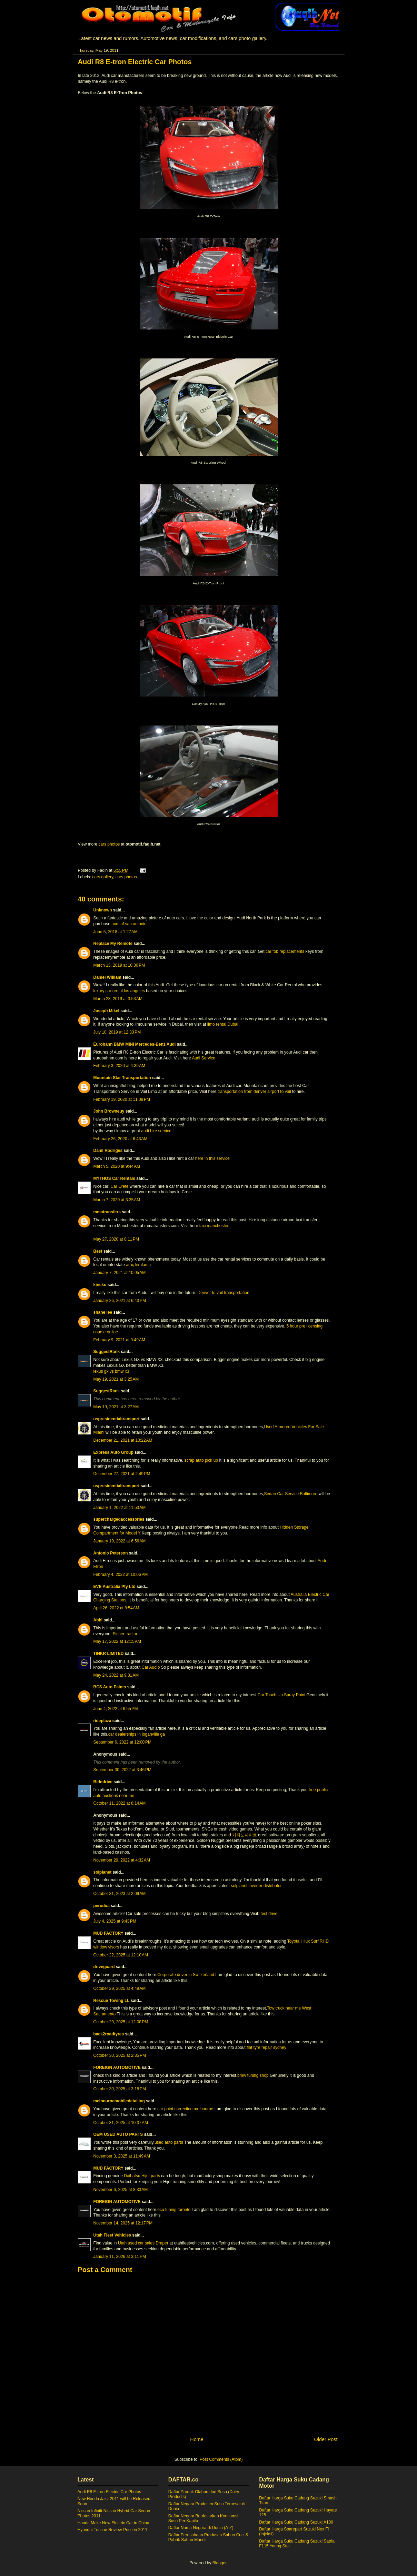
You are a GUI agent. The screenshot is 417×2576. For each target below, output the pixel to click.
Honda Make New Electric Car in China (113, 2522)
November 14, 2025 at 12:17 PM (123, 2223)
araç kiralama (138, 1264)
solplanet (102, 1872)
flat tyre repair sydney (266, 2047)
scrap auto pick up (201, 1460)
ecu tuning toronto (173, 2209)
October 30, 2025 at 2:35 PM (119, 2055)
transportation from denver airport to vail (254, 1091)
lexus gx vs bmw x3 (111, 1371)
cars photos (109, 844)
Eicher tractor (125, 1633)
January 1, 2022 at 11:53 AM (119, 1507)
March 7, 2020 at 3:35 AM (116, 1199)
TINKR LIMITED (108, 1653)
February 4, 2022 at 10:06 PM (120, 1574)
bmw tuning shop (253, 2075)
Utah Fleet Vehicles (112, 2235)
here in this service (212, 1158)
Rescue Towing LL (111, 2000)
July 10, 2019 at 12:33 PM (117, 1032)
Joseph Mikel (106, 1010)
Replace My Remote (112, 943)
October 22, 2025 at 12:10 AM (120, 1955)
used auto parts (169, 2142)
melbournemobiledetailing (119, 2101)
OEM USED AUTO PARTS (118, 2134)
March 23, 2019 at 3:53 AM (117, 998)
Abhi (98, 1620)
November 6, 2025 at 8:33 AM (120, 2189)
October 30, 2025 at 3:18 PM (119, 2088)
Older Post (326, 2439)
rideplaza (102, 1720)
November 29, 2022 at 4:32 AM (121, 1860)
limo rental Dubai (222, 1024)
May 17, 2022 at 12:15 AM (117, 1641)
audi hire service (156, 1130)
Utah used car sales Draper (143, 2243)
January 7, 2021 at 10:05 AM (119, 1272)
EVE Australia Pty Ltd (114, 1586)
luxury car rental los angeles (119, 990)
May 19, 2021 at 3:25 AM (116, 1379)
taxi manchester (214, 1225)
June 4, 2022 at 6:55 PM (115, 1708)
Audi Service (203, 1058)
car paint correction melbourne (185, 2108)
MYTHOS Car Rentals (114, 1178)
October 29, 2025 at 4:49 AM (119, 1988)
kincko (100, 1284)
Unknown (102, 910)
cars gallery (102, 877)
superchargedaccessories (119, 1519)
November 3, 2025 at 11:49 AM (121, 2156)
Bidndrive (102, 1781)
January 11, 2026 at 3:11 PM (119, 2256)
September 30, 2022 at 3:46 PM (122, 1769)
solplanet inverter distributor (256, 1885)
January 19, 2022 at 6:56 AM (119, 1541)
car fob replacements (285, 951)
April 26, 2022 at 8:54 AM (116, 1608)
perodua (101, 1905)
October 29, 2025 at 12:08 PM (120, 2022)
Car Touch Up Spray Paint (282, 1694)
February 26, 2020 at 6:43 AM (120, 1138)
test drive (269, 1913)
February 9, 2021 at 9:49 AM (119, 1340)
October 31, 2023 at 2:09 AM (119, 1893)
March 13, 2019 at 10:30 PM (119, 965)
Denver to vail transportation (223, 1292)
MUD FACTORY (108, 1933)
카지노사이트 (244, 1835)
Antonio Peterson (110, 1553)
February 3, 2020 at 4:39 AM (119, 1065)
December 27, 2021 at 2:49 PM (121, 1473)
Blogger (219, 2562)
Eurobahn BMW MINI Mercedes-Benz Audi (134, 1044)
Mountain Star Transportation (122, 1077)
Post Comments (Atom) (221, 2459)
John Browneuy (109, 1111)
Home (196, 2439)
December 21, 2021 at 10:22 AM (122, 1440)
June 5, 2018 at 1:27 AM (115, 931)
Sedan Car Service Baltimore (290, 1493)
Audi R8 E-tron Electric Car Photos (109, 2491)
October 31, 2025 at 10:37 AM (120, 2122)
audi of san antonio (128, 923)
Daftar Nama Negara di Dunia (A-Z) (201, 2527)
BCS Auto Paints (109, 1687)
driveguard (104, 1966)
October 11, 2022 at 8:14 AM (119, 1803)
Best (97, 1251)
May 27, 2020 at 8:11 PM (116, 1239)
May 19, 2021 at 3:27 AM (116, 1406)
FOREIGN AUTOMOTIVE (117, 2067)
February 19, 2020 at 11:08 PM (121, 1099)
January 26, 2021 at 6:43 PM (119, 1300)
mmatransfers (107, 1212)
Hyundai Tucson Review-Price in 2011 (113, 2529)
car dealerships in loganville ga (136, 1734)
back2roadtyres (108, 2034)
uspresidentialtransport (116, 1419)
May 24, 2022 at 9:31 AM (116, 1675)
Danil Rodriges (108, 1150)
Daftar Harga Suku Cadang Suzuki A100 (296, 2522)
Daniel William (107, 977)
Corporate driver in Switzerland (185, 1974)
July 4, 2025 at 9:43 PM (114, 1921)
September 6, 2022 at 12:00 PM (122, 1742)
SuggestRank (106, 1351)
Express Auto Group (113, 1452)
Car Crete (120, 1186)
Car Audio (151, 1667)
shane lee (102, 1312)
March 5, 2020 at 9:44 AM (116, 1166)
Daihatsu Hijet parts (142, 2175)
